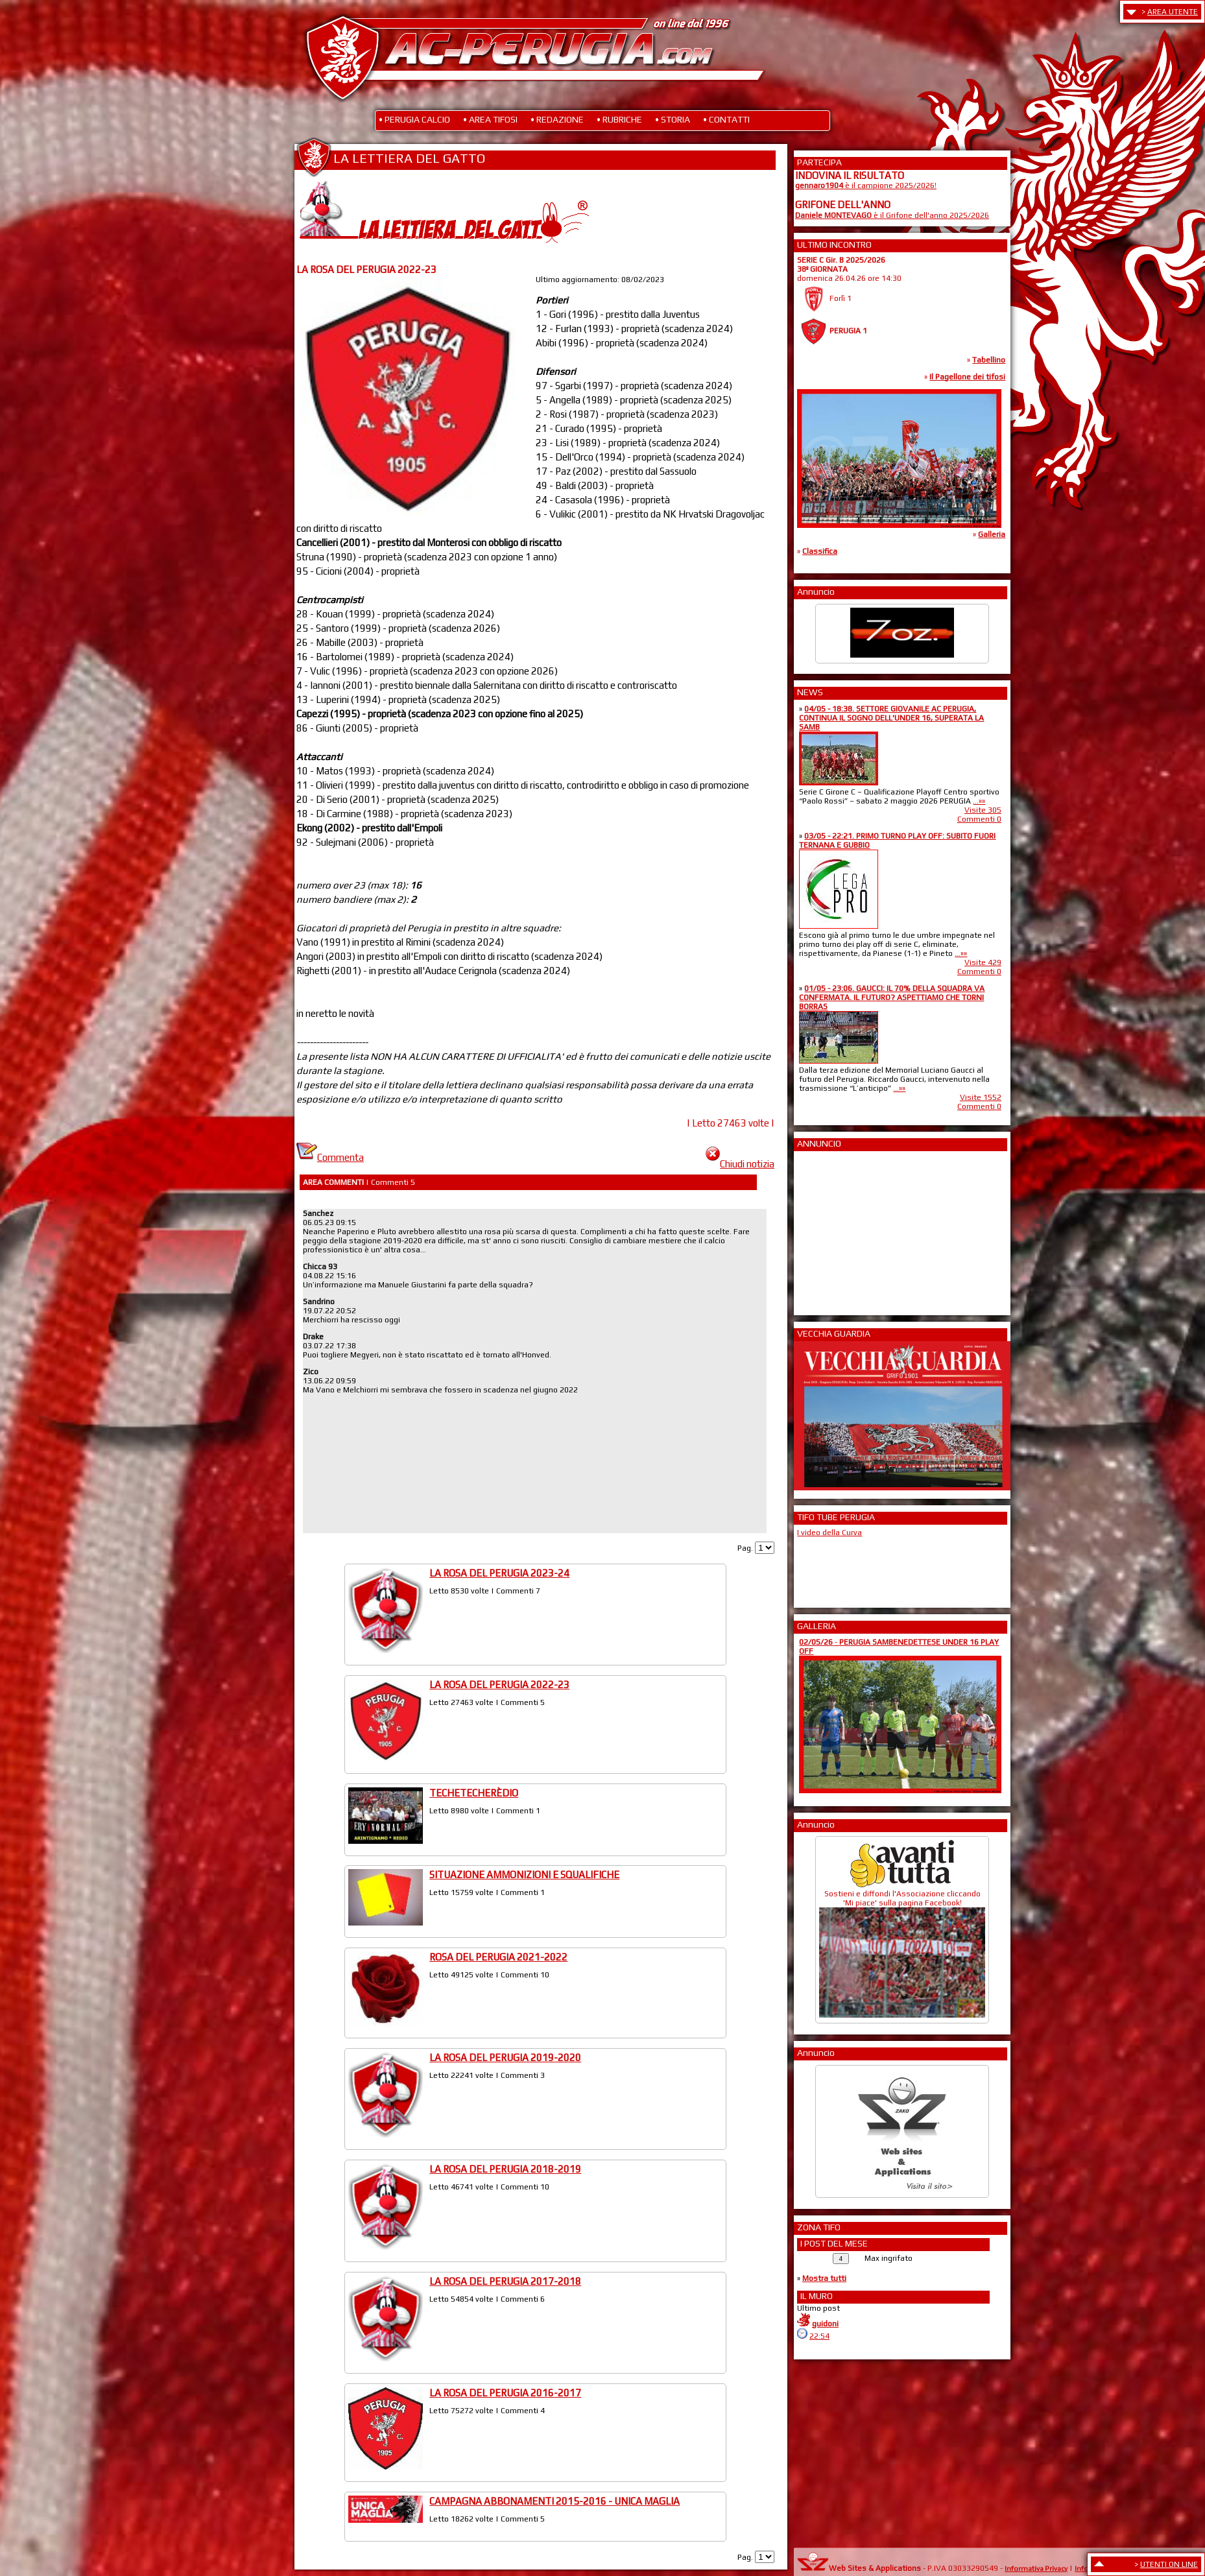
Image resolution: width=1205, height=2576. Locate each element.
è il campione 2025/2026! (866, 185)
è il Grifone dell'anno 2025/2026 (892, 215)
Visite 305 (982, 810)
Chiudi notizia (740, 1163)
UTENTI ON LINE (1169, 2564)
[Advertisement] (834, 1229)
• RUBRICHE (619, 119)
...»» (979, 800)
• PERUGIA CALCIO (414, 119)
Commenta (330, 1157)
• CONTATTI (726, 119)
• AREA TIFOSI (490, 119)
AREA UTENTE (1172, 11)
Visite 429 (982, 962)
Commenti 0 (979, 819)
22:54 (819, 2336)
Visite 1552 (980, 1097)
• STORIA (672, 119)
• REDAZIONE (557, 119)
